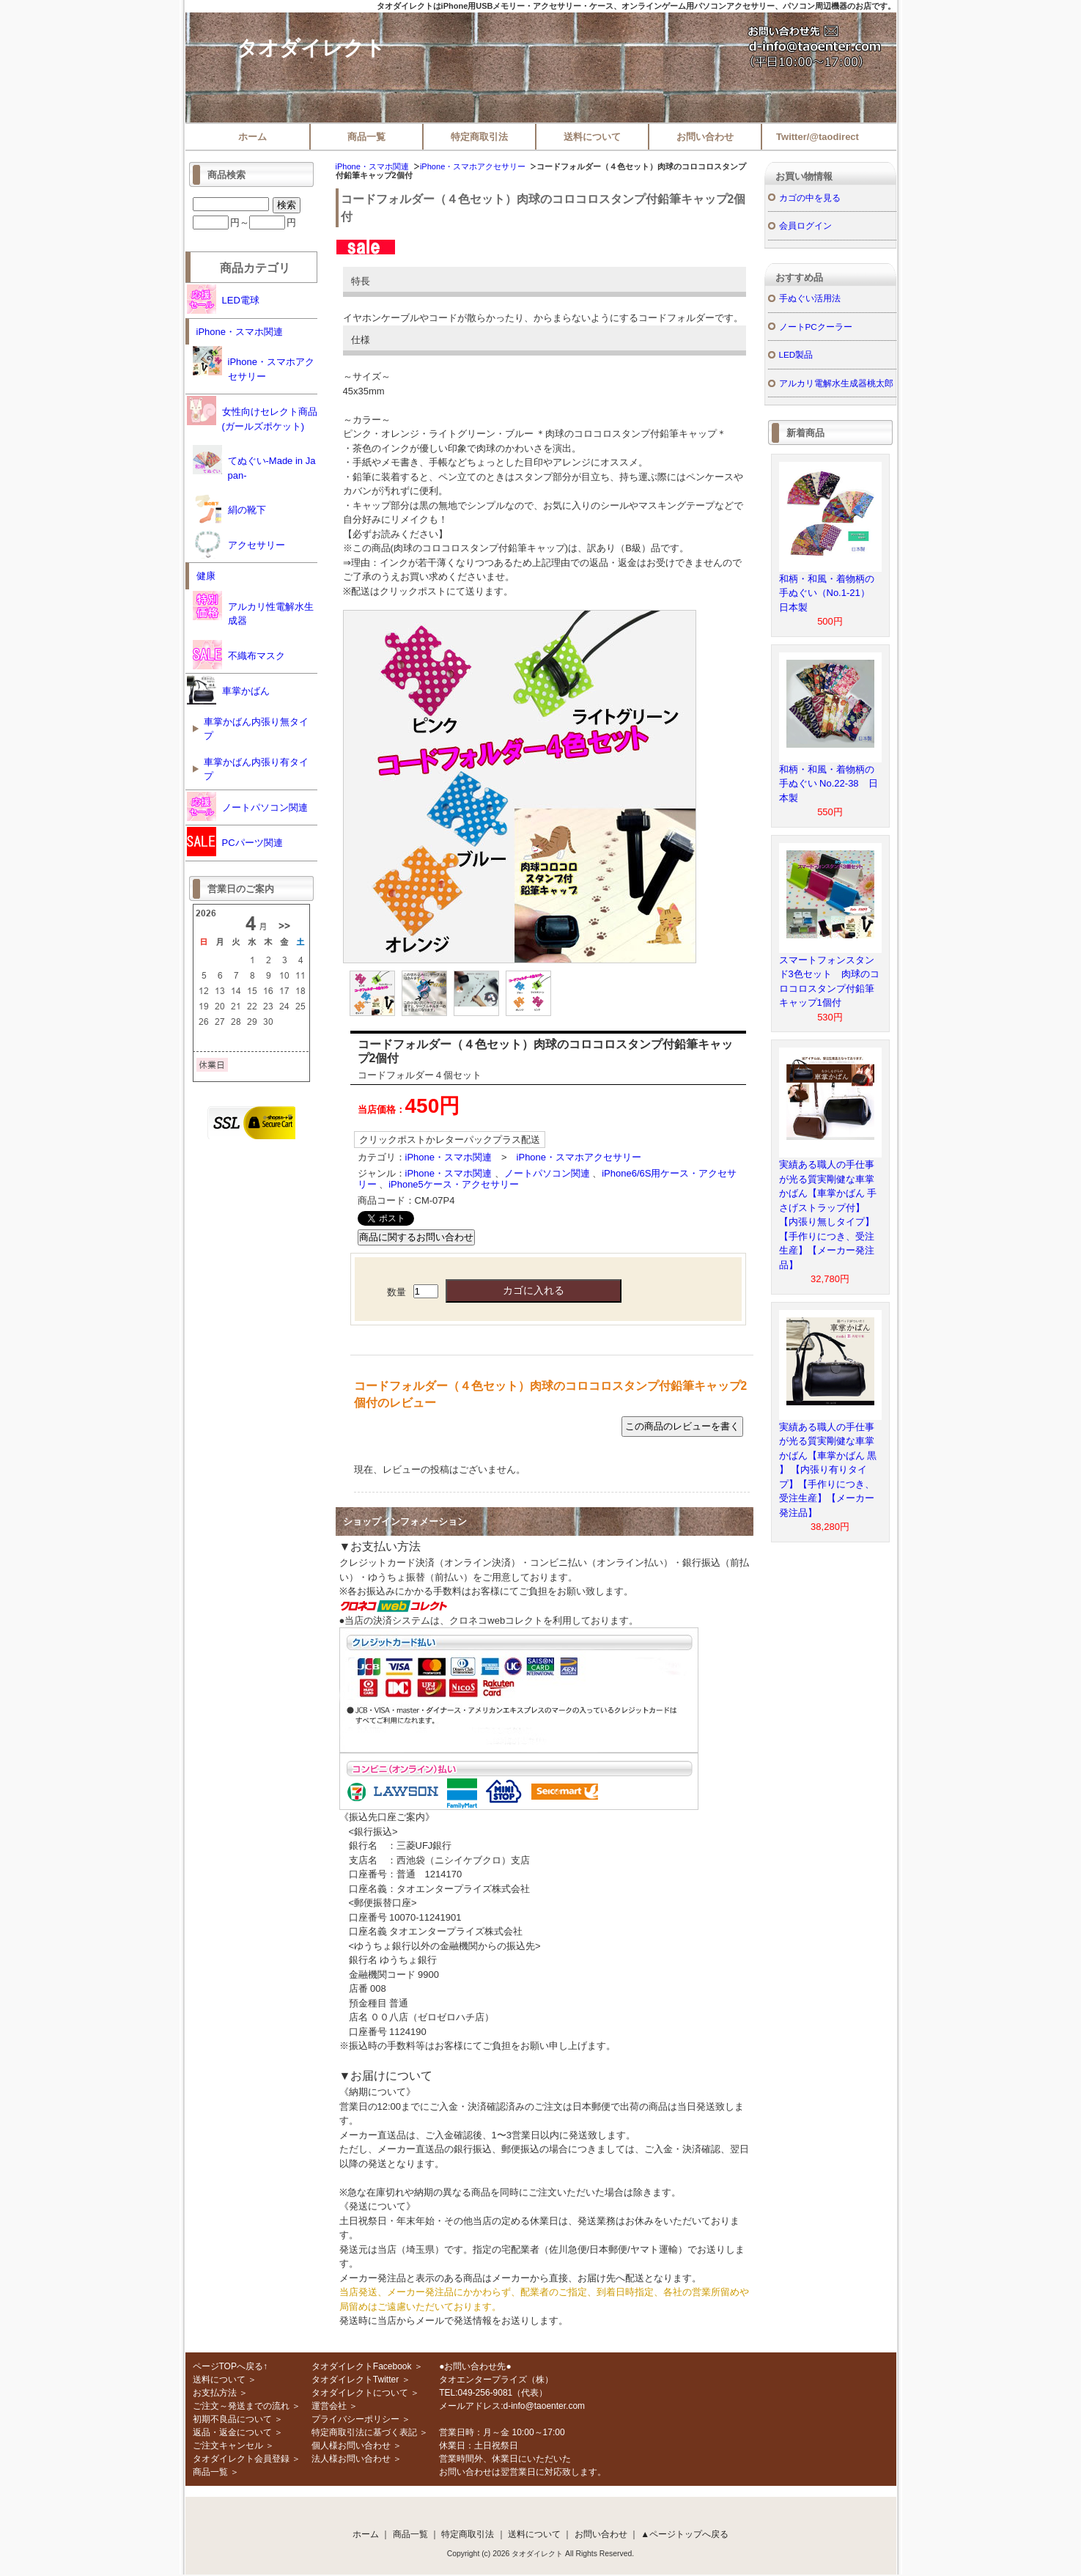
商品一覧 (366, 136)
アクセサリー (239, 544)
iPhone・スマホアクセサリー (472, 166)
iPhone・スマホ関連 (372, 166)
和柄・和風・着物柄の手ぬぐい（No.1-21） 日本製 (829, 593)
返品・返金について (232, 2432)
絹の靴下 (229, 508)
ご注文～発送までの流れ (241, 2406)
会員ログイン (805, 225)
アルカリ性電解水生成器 (253, 609)
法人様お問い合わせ (351, 2459)
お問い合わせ (705, 136)
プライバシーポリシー (355, 2419)
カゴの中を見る (810, 197)
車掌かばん (228, 689)
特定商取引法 (479, 136)
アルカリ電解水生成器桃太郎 (836, 383)
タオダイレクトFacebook (361, 2366)
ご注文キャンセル (228, 2445)
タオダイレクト (311, 48)
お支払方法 (215, 2393)
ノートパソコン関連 (547, 1173)
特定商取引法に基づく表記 (364, 2432)
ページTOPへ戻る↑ (230, 2366)
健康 (205, 575)
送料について (592, 136)
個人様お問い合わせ (351, 2445)
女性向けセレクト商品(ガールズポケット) (252, 414)
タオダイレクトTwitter (355, 2379)
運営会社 (329, 2406)
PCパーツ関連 (235, 841)
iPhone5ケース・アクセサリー (453, 1184)
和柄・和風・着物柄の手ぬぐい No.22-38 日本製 (828, 783)
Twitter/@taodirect (817, 136)
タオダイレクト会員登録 (241, 2459)
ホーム (252, 136)
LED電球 (223, 299)
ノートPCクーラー (815, 326)
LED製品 (796, 354)
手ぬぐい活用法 (810, 298)
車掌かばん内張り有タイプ (256, 769)
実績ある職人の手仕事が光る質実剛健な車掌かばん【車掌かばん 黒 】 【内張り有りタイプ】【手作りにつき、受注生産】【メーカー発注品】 (828, 1469)
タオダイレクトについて (359, 2393)
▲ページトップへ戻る (684, 2534)
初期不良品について (232, 2419)
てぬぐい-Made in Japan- (254, 463)
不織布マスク (239, 654)
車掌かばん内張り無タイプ (256, 729)
